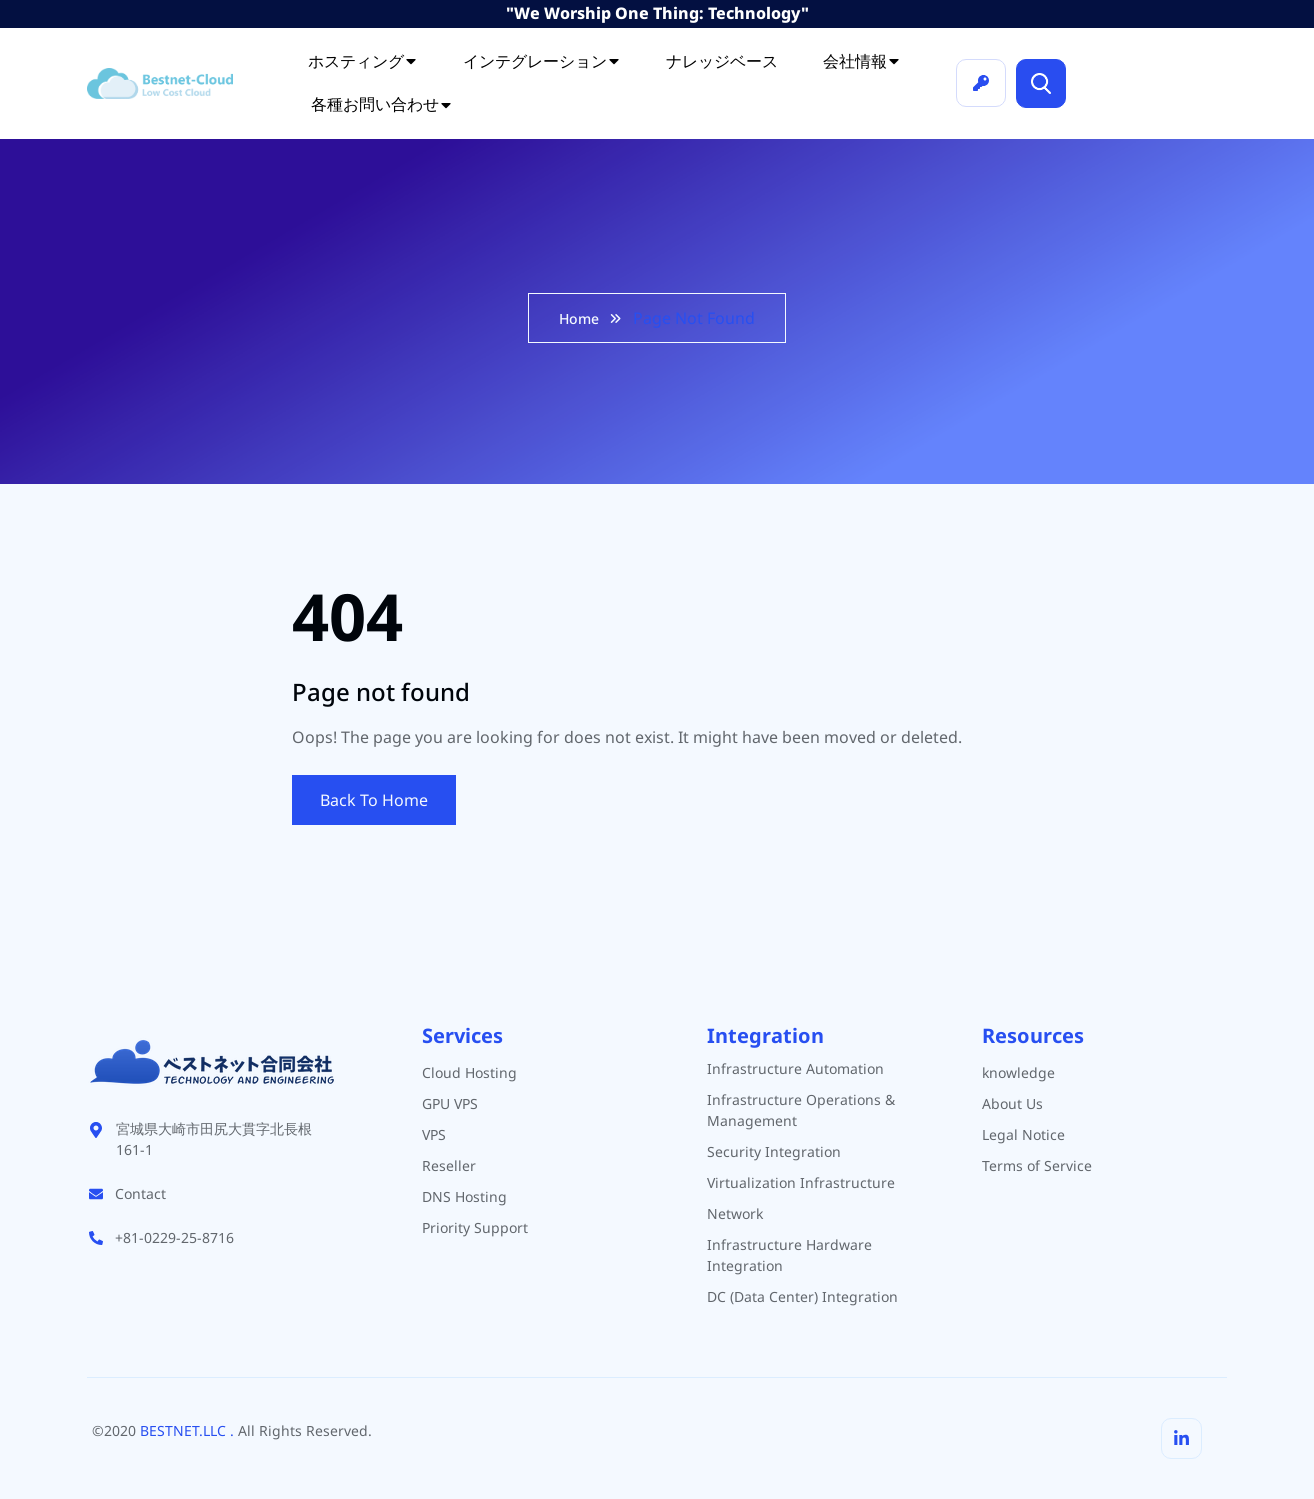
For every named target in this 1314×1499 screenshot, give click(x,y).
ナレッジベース (722, 61)
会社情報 (862, 61)
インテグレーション (542, 61)
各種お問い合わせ (382, 104)
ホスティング (363, 61)
